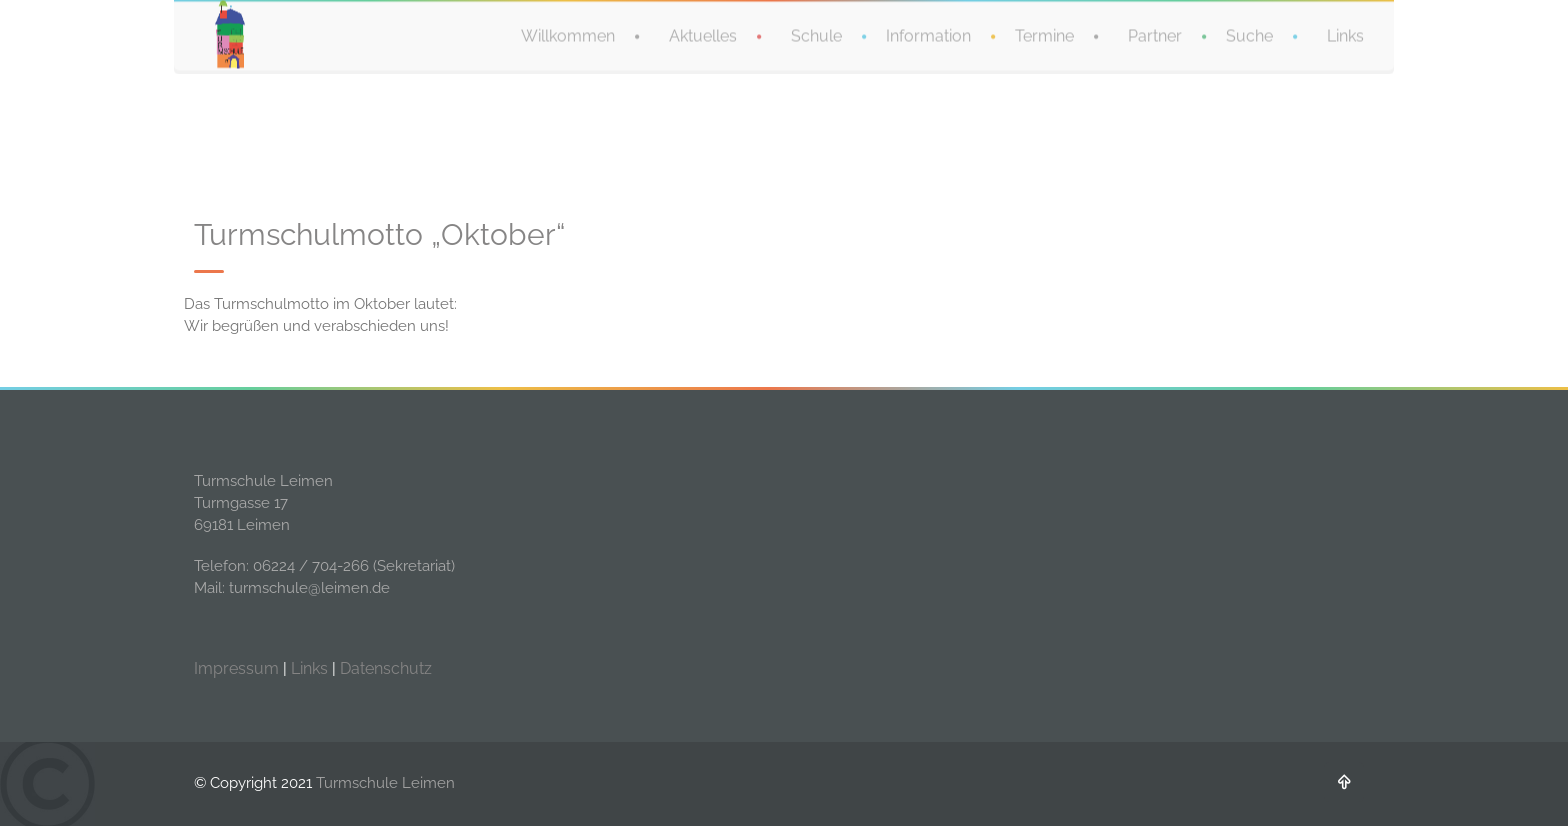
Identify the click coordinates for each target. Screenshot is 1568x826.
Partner (1155, 35)
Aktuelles (703, 35)
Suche (1249, 35)
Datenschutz (386, 668)
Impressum (236, 668)
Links (1345, 35)
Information (928, 35)
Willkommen (568, 35)
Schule (816, 35)
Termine (1044, 35)
